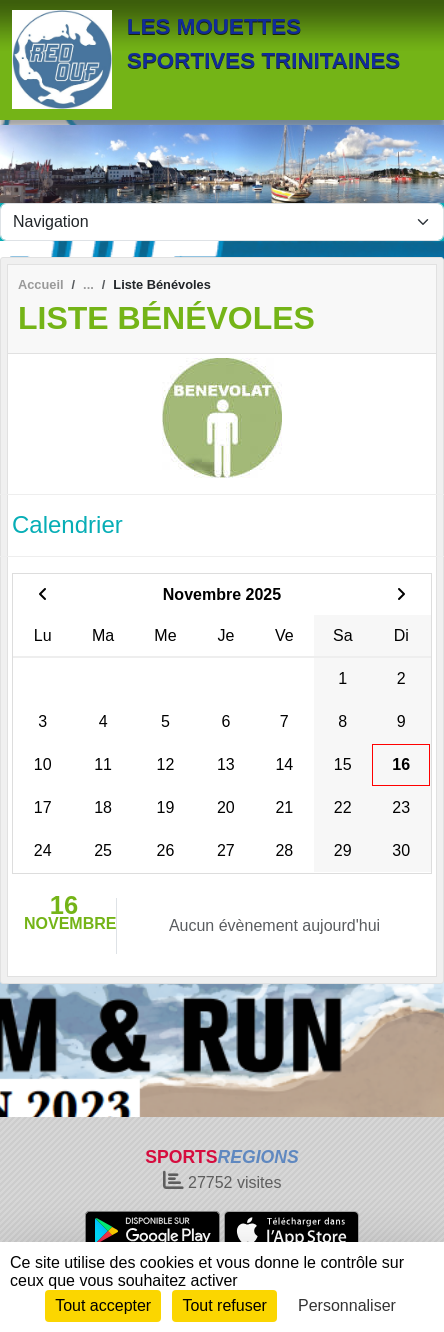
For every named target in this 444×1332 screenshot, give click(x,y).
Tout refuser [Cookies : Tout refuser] (224, 1305)
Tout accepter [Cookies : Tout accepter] (103, 1305)
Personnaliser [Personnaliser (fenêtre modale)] (347, 1305)
